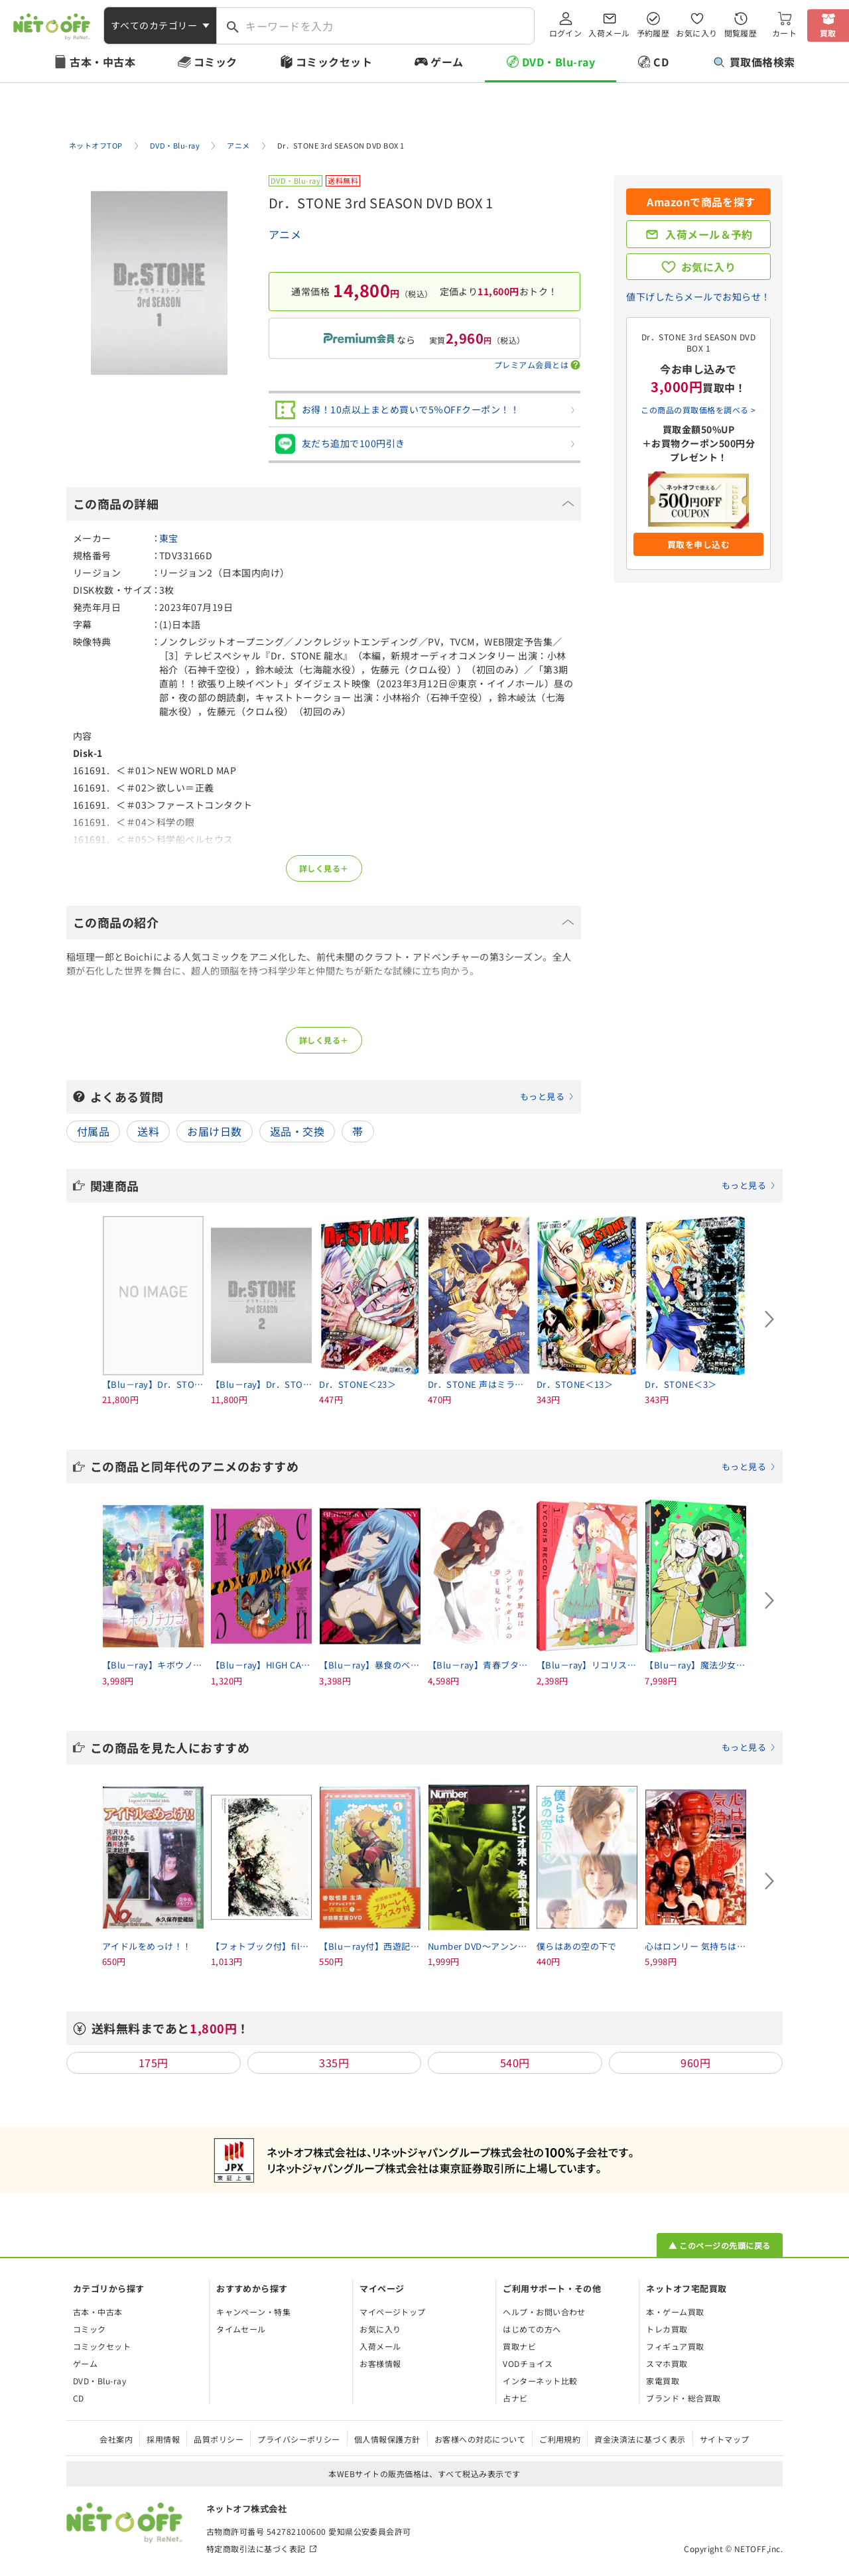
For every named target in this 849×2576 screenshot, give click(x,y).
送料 (148, 1131)
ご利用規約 (559, 2439)
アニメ (285, 234)
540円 (515, 2062)
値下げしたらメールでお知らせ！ (698, 296)
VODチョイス (528, 2363)
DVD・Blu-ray (558, 62)
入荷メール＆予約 (709, 234)
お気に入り (696, 32)
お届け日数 (214, 1131)
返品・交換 (297, 1131)
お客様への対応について (479, 2439)
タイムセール (241, 2329)
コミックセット (334, 62)
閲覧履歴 (740, 32)
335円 (334, 2062)
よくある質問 (332, 1096)
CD (661, 62)
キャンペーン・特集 (253, 2311)
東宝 (168, 538)
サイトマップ (725, 2439)
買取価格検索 (754, 62)
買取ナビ (519, 2346)
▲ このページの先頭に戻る (719, 2245)
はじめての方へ (531, 2329)
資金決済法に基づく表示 (639, 2439)
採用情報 (163, 2439)
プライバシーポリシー (298, 2439)
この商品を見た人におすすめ (433, 1747)
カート (784, 32)
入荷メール (608, 32)
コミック (215, 62)
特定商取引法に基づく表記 (256, 2548)
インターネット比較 (540, 2380)
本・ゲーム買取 (675, 2311)
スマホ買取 (666, 2363)
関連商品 (433, 1185)
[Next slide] (769, 1319)
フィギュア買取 (675, 2346)
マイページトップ (392, 2311)
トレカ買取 (666, 2329)
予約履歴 (653, 32)
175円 (153, 2062)
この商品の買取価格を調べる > (698, 409)
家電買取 (662, 2380)
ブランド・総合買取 (683, 2398)
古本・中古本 (102, 62)
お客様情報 (380, 2363)
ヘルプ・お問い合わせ (544, 2311)
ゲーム (446, 62)
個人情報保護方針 (387, 2439)
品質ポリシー (218, 2439)
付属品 (93, 1131)
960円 (695, 2062)
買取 (828, 32)
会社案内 (116, 2439)
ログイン (565, 32)
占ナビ (515, 2398)
